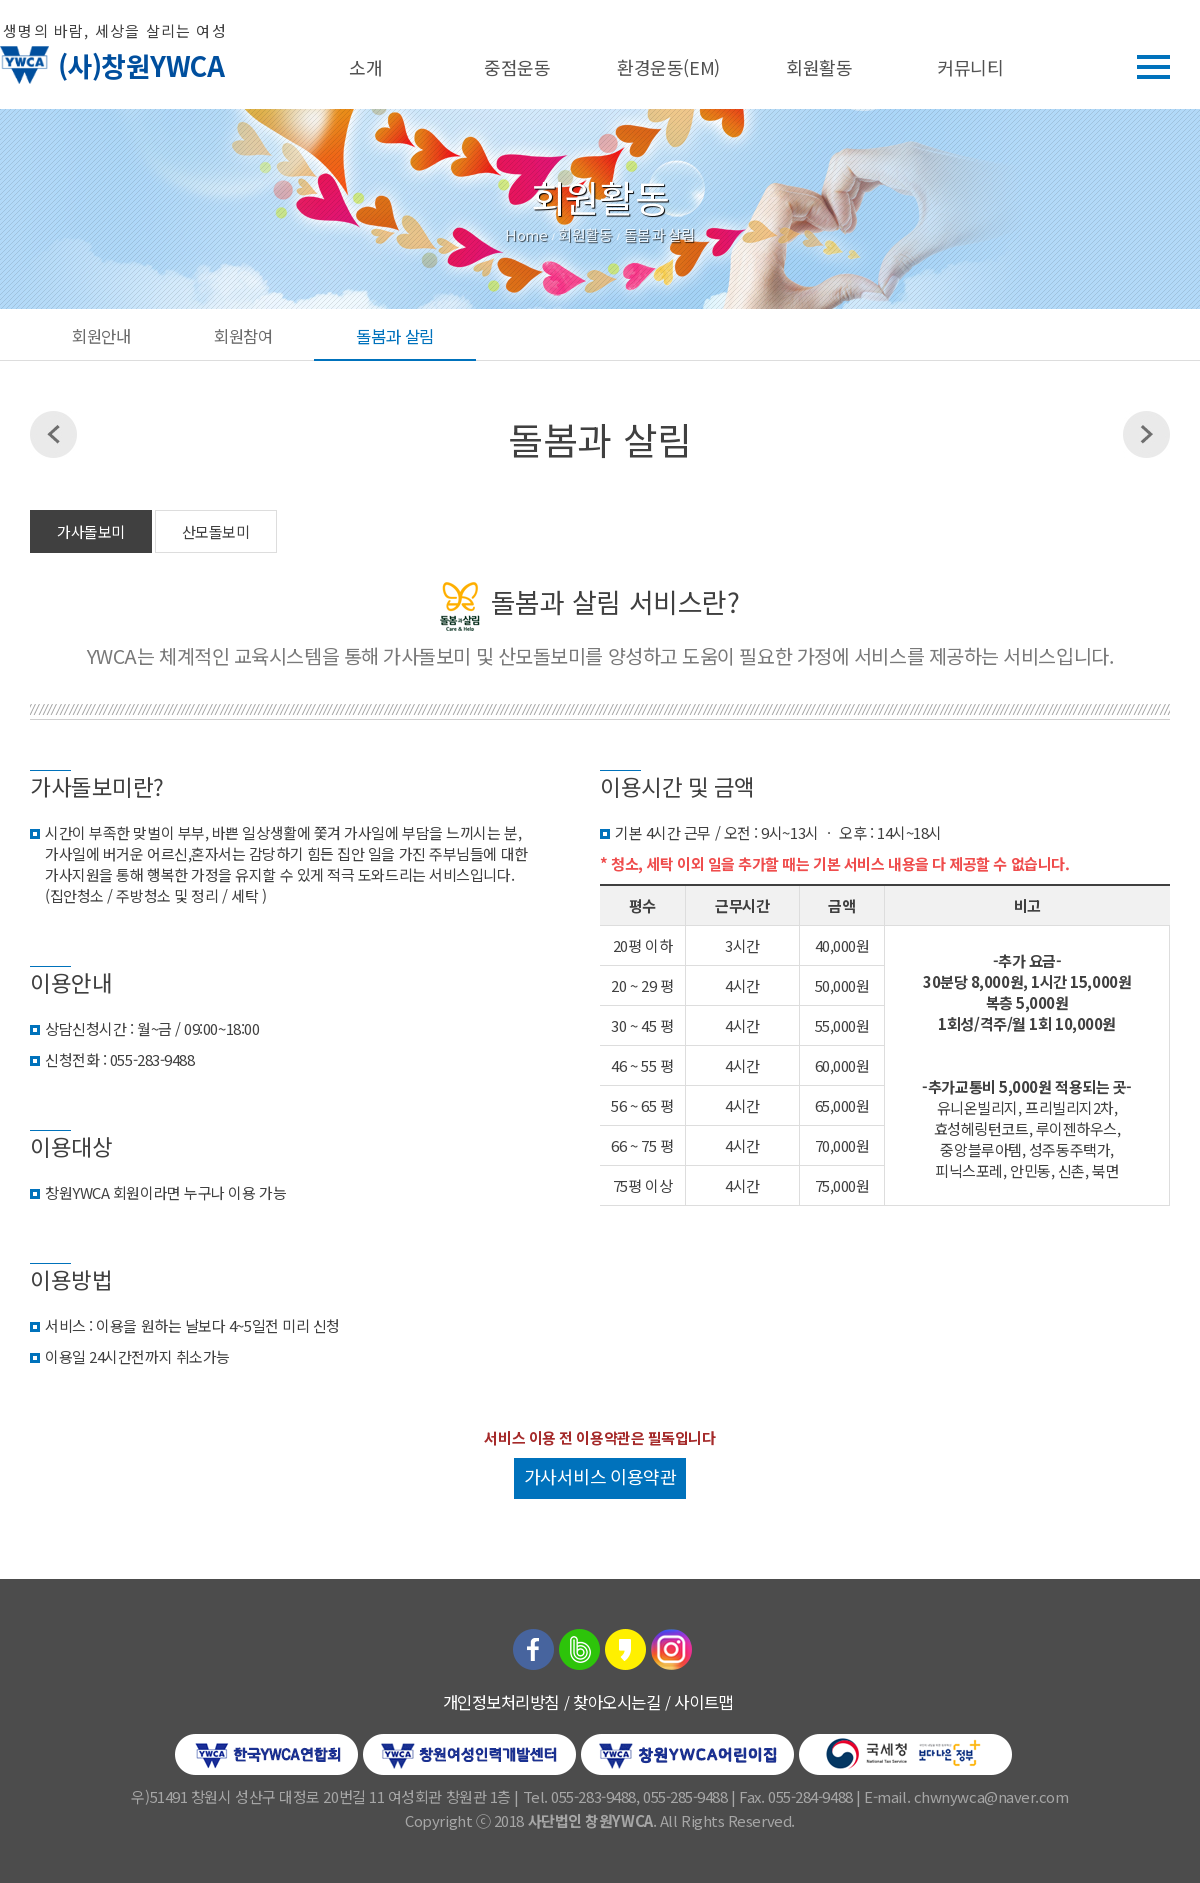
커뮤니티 (970, 67)
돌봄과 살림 (394, 336)
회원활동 (819, 67)
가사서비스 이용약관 (600, 1476)
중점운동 (517, 67)
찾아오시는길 (616, 1702)
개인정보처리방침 (501, 1702)
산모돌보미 (216, 531)
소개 (365, 67)
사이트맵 (703, 1702)
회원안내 (101, 336)
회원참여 (243, 336)
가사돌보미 (91, 531)
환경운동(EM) (668, 67)
